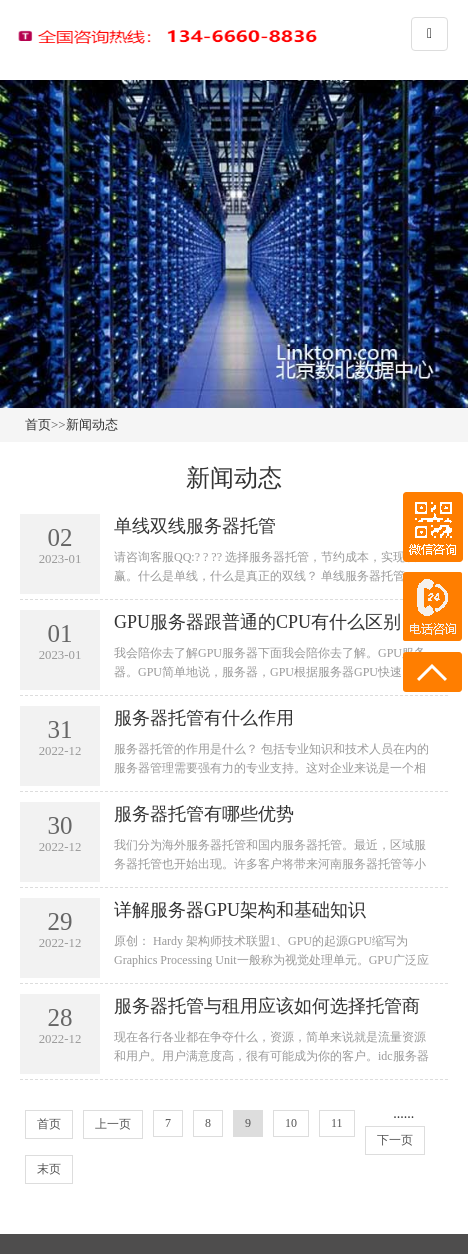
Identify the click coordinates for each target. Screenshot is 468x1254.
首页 (38, 424)
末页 (49, 1169)
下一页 (395, 1140)
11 (337, 1123)
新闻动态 (92, 424)
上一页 (113, 1124)
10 (291, 1123)
